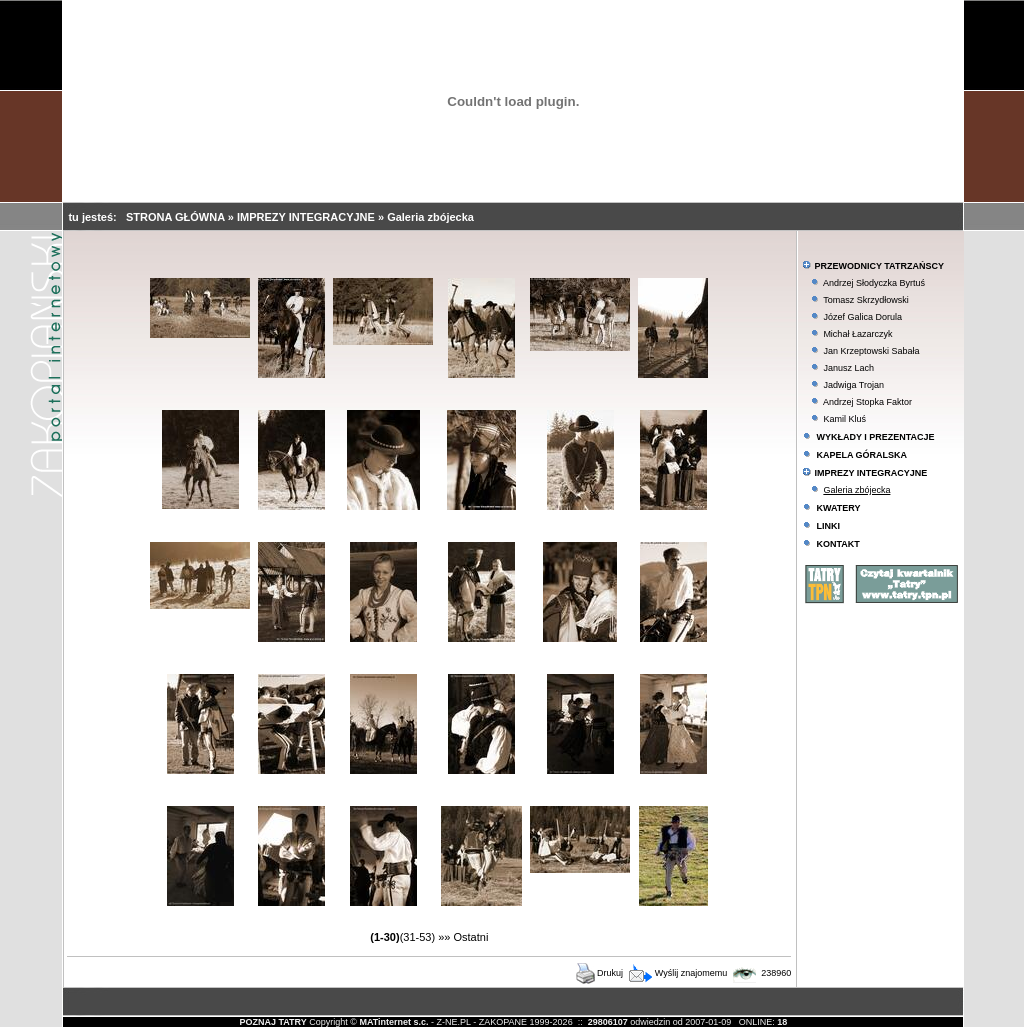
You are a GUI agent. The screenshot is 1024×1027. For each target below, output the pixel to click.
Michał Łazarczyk (857, 334)
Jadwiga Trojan (853, 385)
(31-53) (417, 937)
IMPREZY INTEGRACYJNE (307, 217)
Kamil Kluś (844, 419)
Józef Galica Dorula (862, 317)
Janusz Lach (848, 368)
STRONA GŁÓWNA (177, 217)
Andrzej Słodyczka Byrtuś (874, 283)
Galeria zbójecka (430, 217)
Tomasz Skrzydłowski (866, 300)
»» (444, 937)
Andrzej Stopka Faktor (867, 402)
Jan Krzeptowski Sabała (871, 351)
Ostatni (471, 937)
